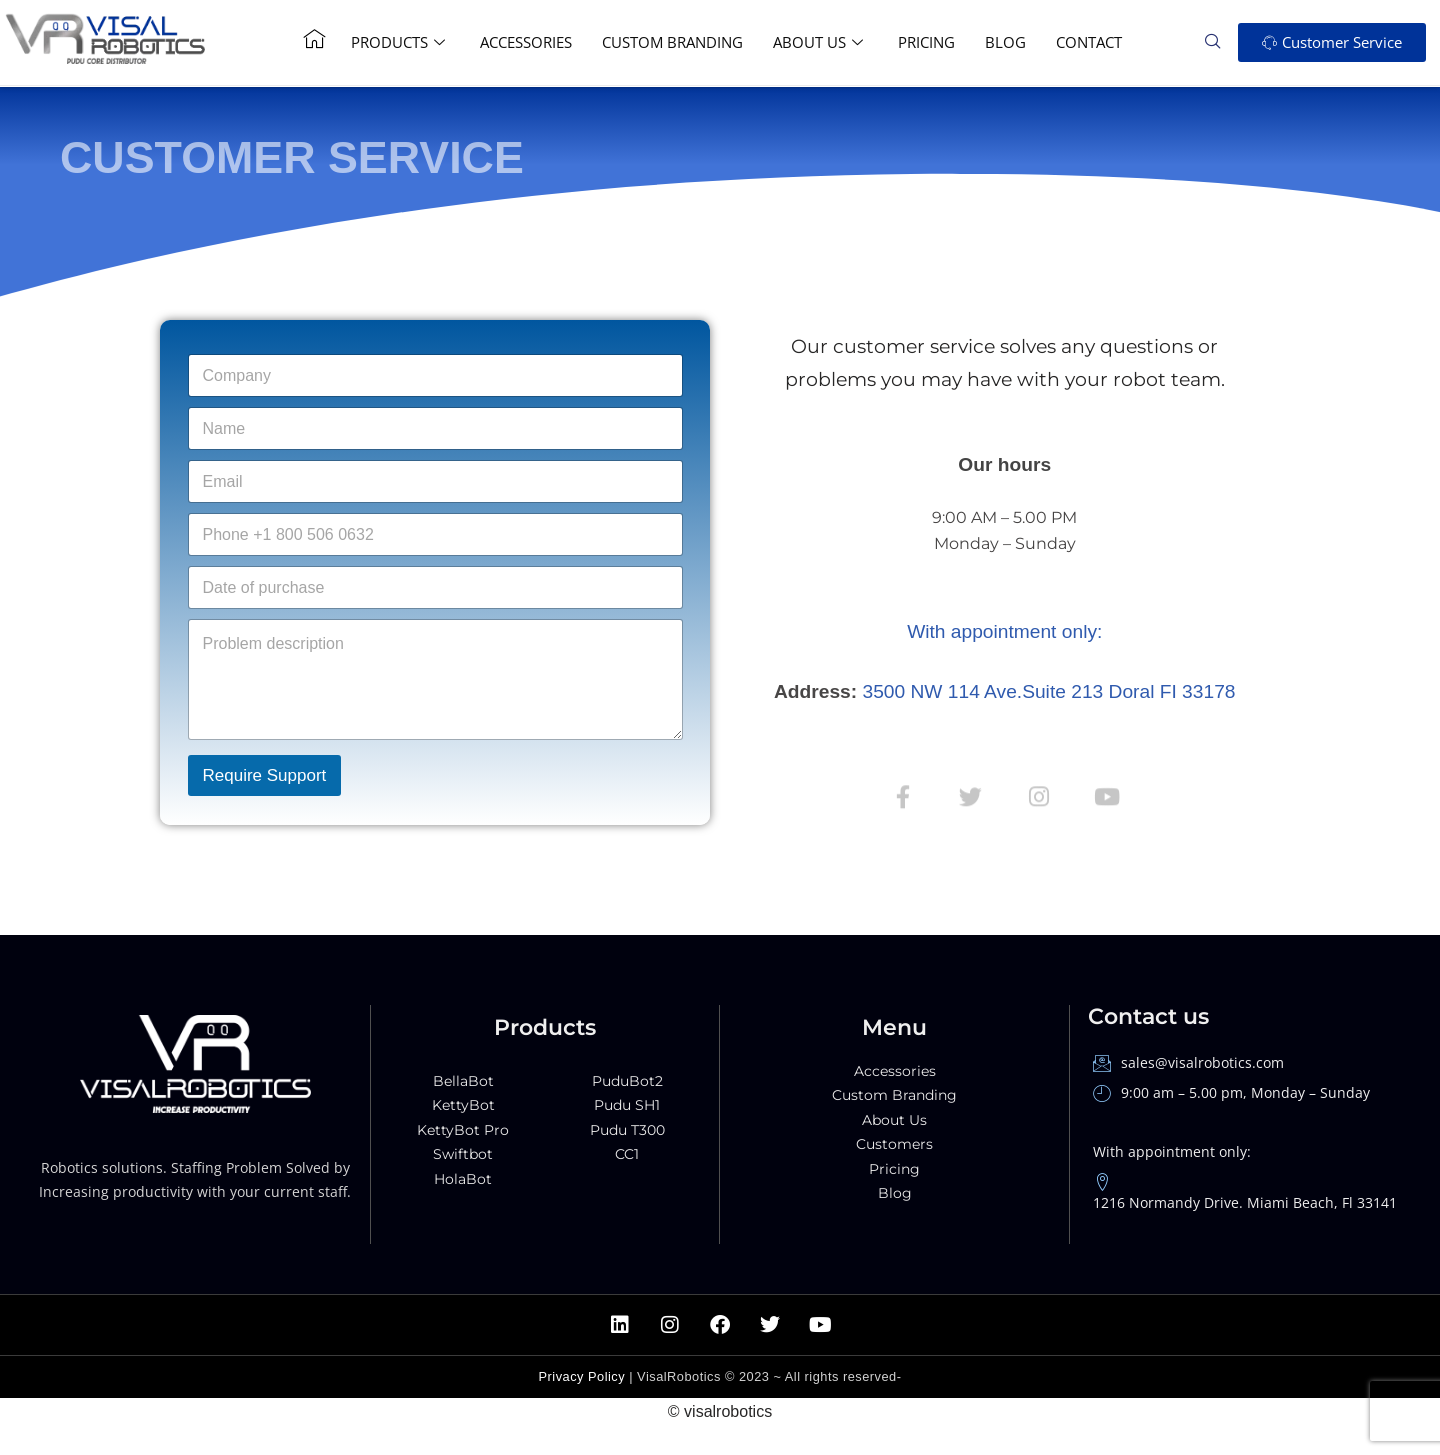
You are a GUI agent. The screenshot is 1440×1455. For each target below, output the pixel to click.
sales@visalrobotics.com (1188, 1118)
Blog (1005, 42)
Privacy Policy (582, 1433)
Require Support (265, 775)
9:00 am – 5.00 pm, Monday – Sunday (1231, 1149)
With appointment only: (1004, 631)
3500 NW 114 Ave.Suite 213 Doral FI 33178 (1049, 692)
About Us (820, 42)
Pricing (926, 42)
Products (400, 42)
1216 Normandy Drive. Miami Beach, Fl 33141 (1245, 1250)
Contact (1089, 42)
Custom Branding (672, 42)
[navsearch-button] (1220, 42)
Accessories (526, 42)
